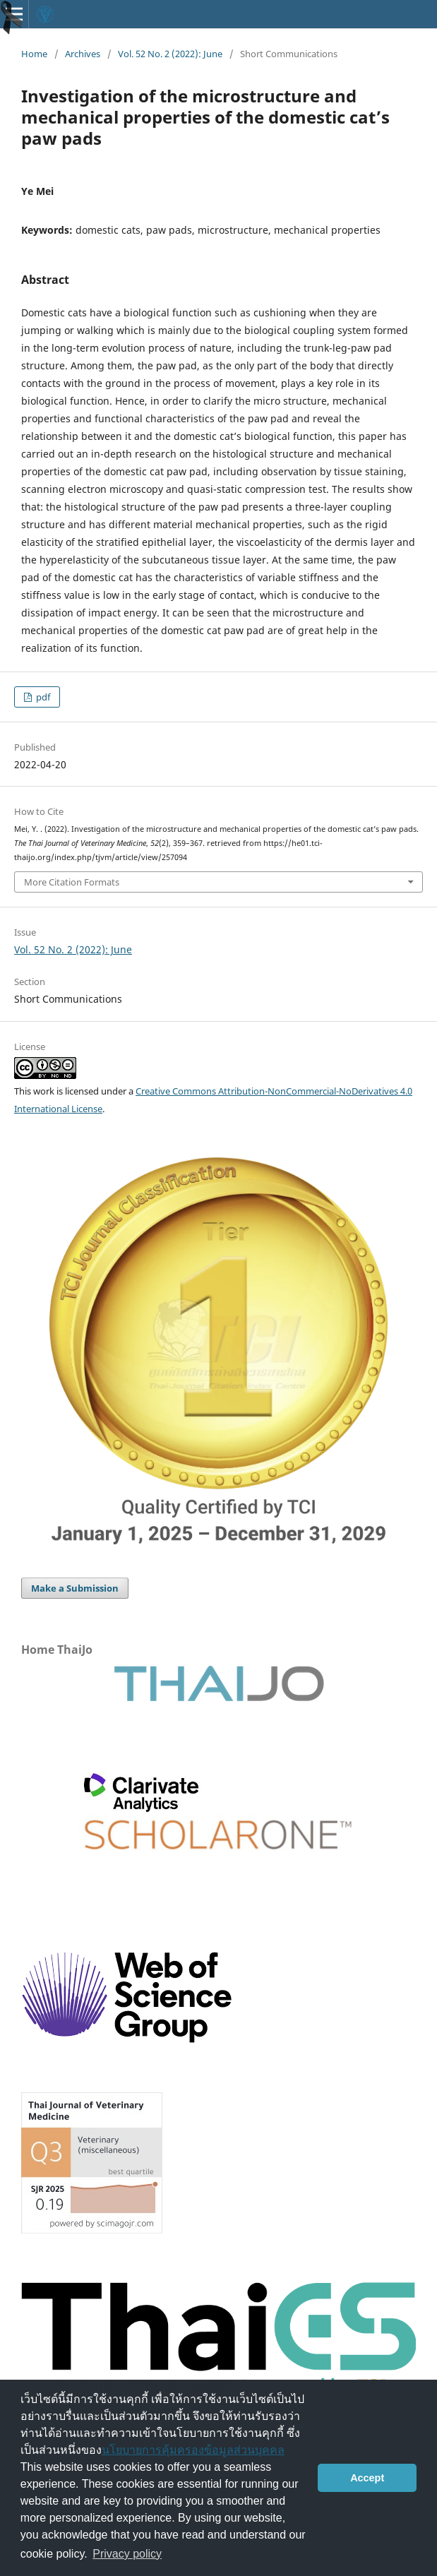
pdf (42, 697)
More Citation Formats (71, 882)
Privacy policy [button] (127, 2554)
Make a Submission (75, 1588)
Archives (82, 53)
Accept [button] (367, 2477)
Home (34, 53)
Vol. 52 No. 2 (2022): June (170, 53)
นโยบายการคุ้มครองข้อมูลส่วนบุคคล (193, 2450)
